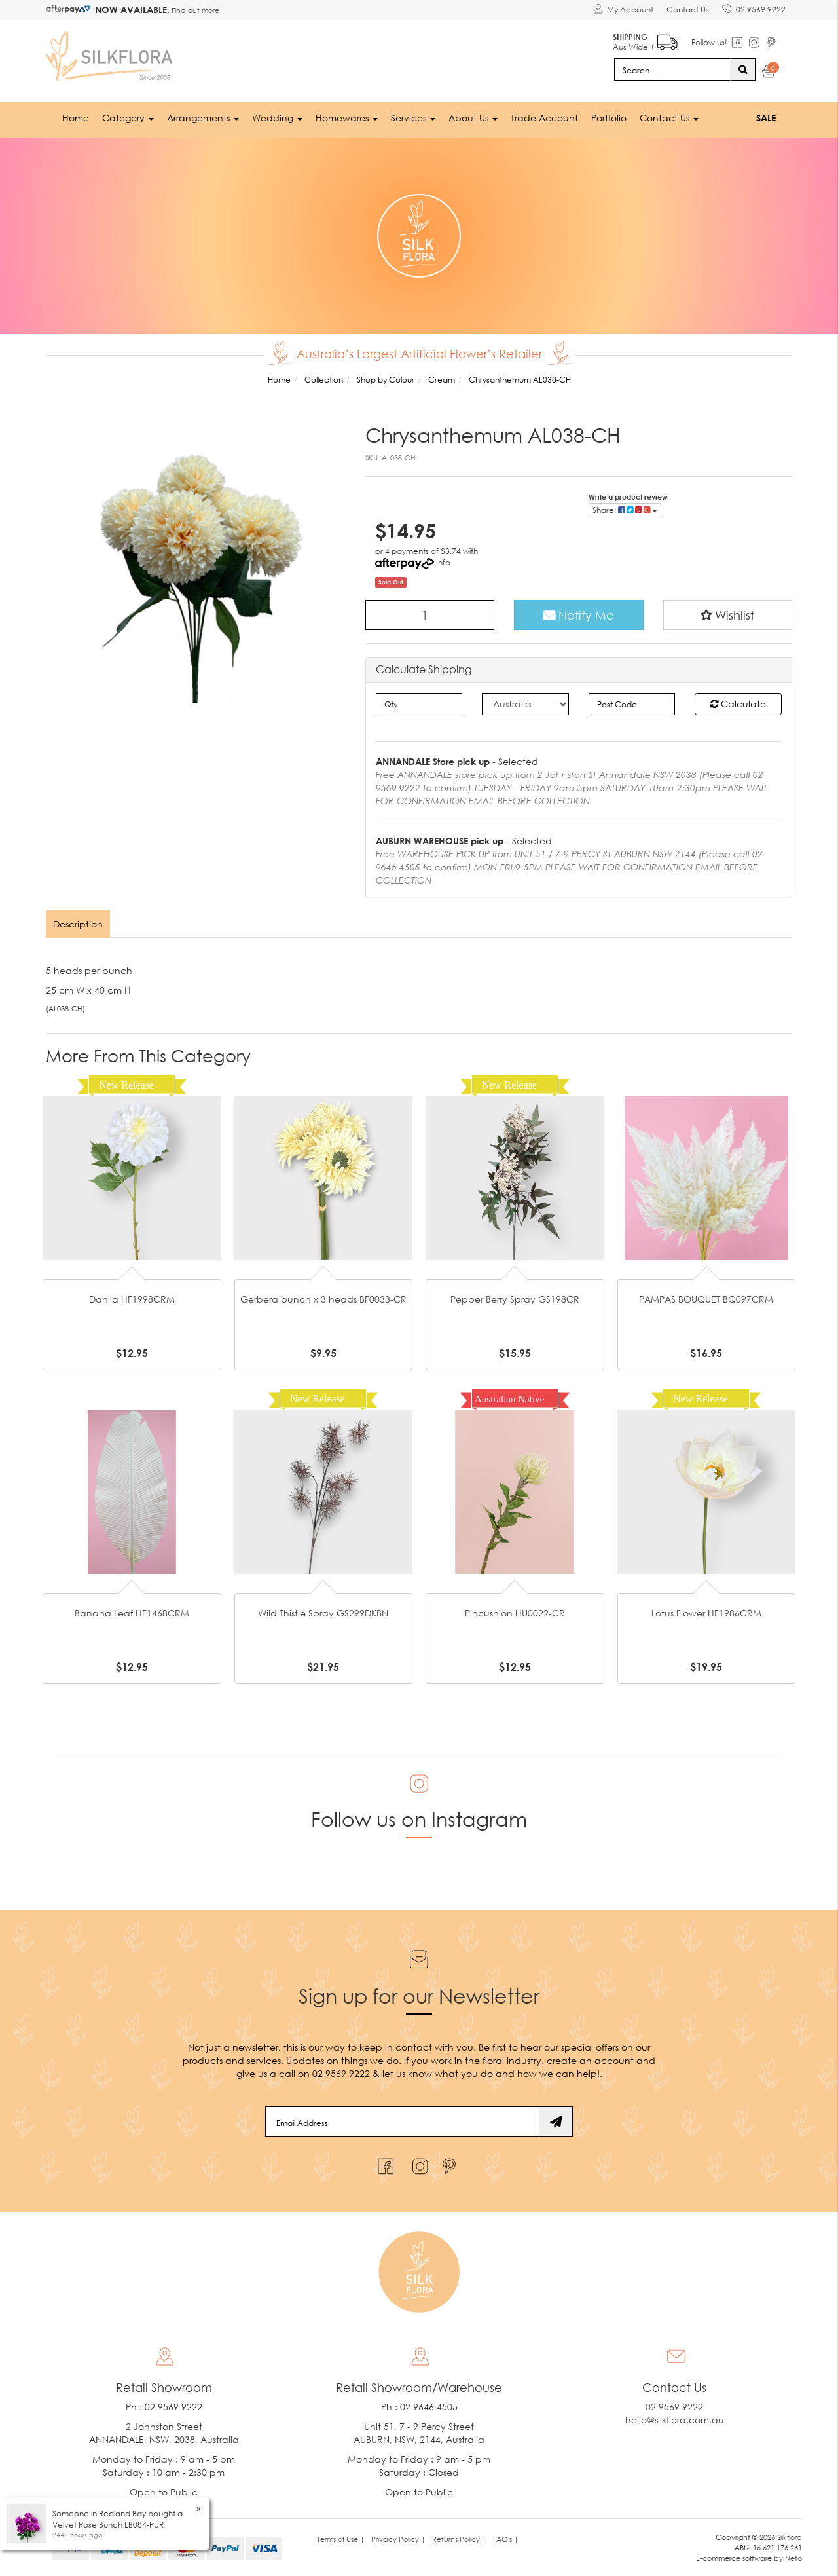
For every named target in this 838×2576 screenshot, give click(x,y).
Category (128, 117)
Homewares (347, 117)
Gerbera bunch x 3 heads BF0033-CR (323, 1299)
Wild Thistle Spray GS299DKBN (323, 1612)
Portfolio (609, 117)
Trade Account (544, 117)
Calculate (738, 703)
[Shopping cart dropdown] (769, 73)
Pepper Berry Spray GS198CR (514, 1299)
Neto (793, 2558)
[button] (728, 615)
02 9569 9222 (754, 7)
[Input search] (672, 69)
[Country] (525, 704)
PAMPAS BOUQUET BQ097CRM (706, 1299)
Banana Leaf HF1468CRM (132, 1612)
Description (78, 923)
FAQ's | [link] (506, 2539)
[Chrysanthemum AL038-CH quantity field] (430, 615)
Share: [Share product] (624, 510)
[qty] (419, 704)
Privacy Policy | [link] (398, 2539)
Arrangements (203, 117)
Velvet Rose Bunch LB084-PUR (108, 2524)
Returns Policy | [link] (459, 2539)
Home (75, 117)
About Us (473, 117)
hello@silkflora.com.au (674, 2419)
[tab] (78, 924)
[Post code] (632, 704)
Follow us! (709, 42)
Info (443, 562)
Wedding (277, 117)
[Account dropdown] (623, 10)
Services (413, 117)
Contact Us (687, 9)
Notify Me (578, 615)
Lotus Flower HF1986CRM (706, 1612)
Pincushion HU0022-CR (515, 1612)
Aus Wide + (645, 40)
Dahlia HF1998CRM (132, 1299)
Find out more (194, 10)
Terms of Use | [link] (341, 2539)
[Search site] (743, 69)
